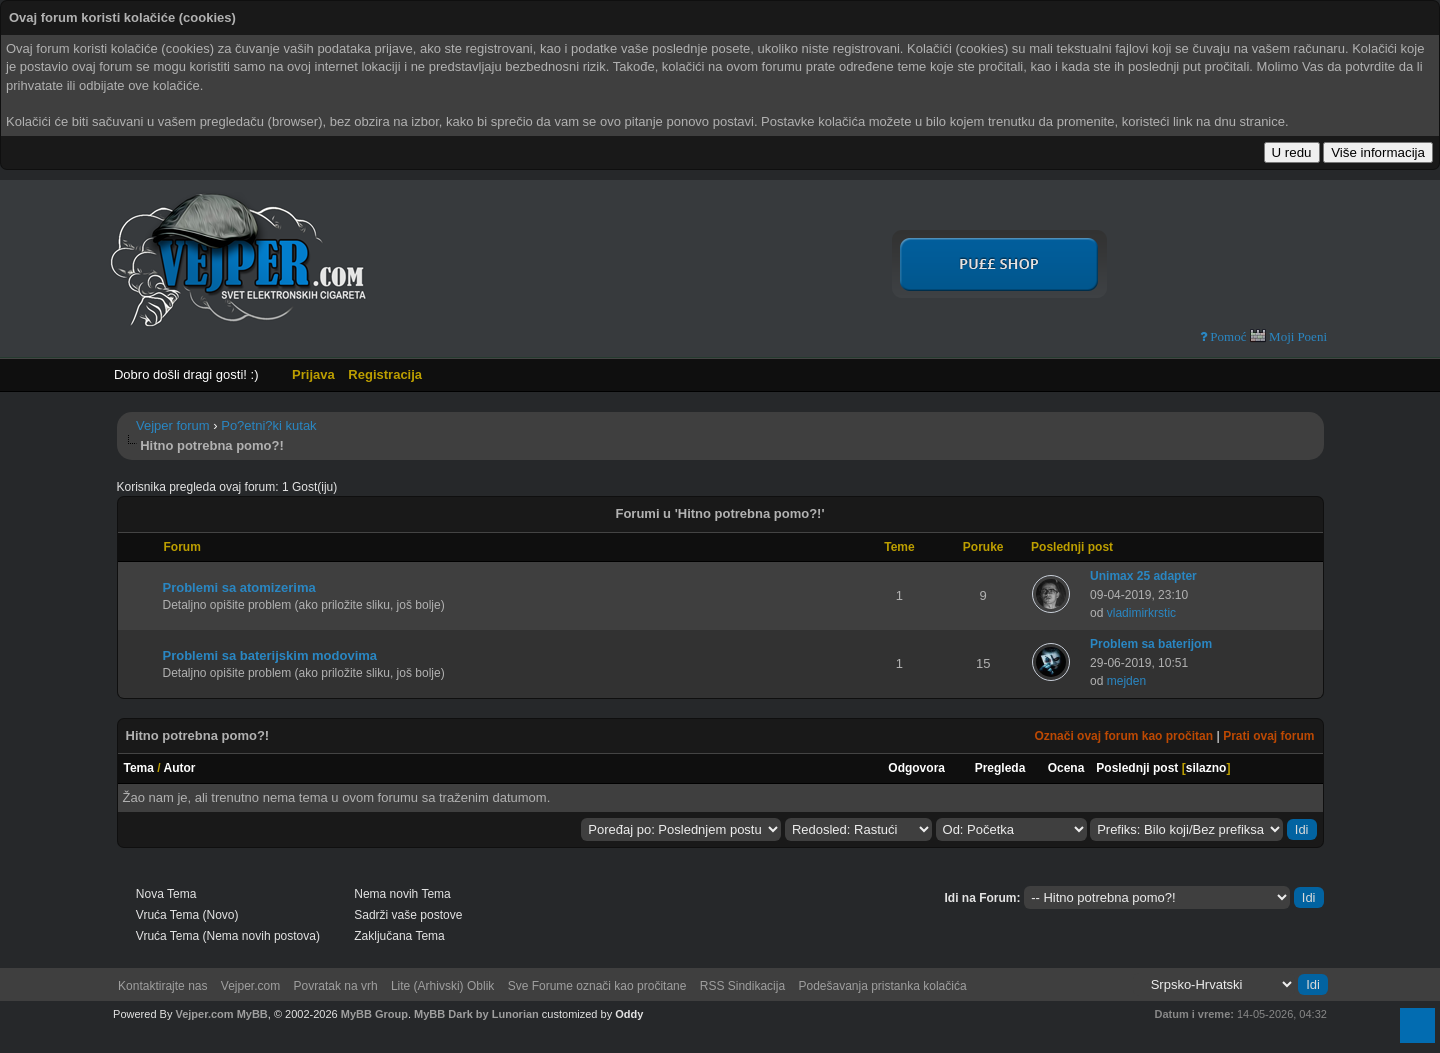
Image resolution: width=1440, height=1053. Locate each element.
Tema (139, 768)
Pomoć (1226, 336)
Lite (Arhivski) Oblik (442, 986)
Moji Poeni (1288, 335)
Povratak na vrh (336, 986)
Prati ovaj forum (1268, 736)
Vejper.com (250, 986)
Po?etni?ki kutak (268, 425)
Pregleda (1000, 768)
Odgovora (916, 768)
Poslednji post (1137, 768)
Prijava (313, 374)
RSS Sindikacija (742, 986)
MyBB (252, 1014)
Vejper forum (173, 425)
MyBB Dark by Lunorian (476, 1014)
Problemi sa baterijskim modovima (270, 655)
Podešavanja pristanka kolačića (882, 986)
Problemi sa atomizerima (239, 587)
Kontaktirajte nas (162, 986)
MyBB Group (374, 1014)
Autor (180, 768)
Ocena (1066, 768)
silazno (1206, 768)
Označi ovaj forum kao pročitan (1123, 736)
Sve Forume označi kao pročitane (597, 986)
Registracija (385, 374)
